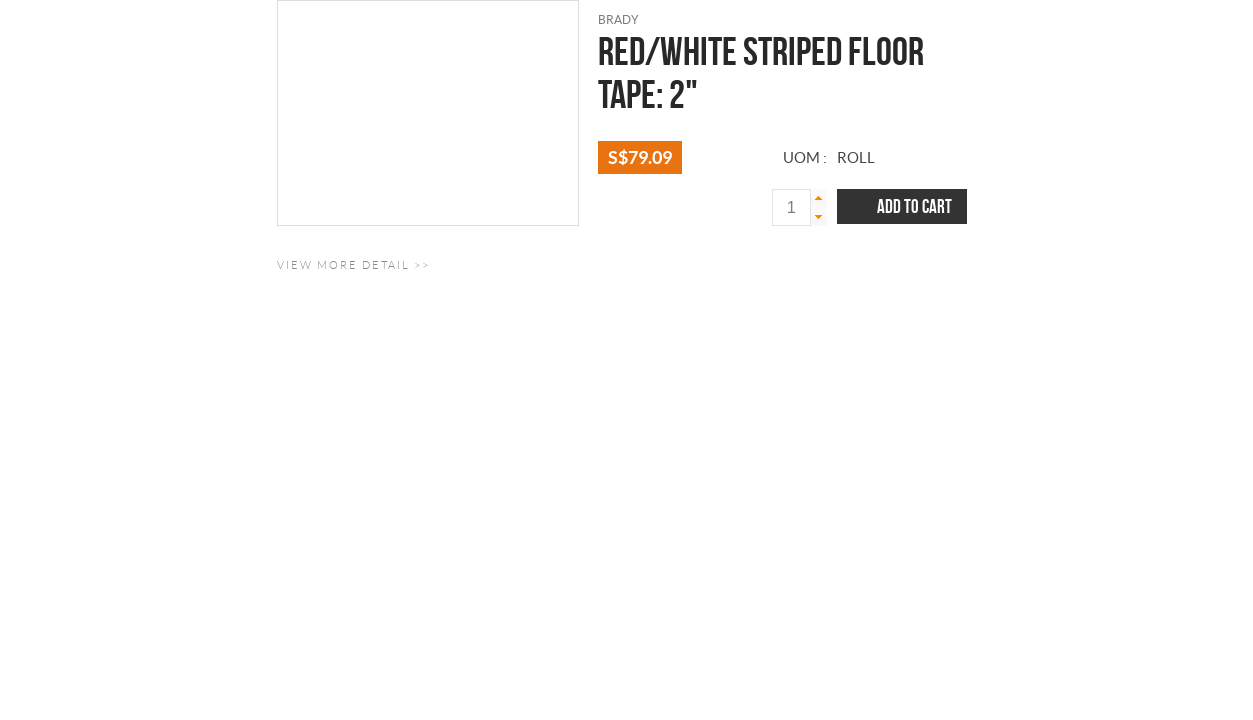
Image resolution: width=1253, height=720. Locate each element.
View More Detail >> (353, 265)
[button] (819, 198)
